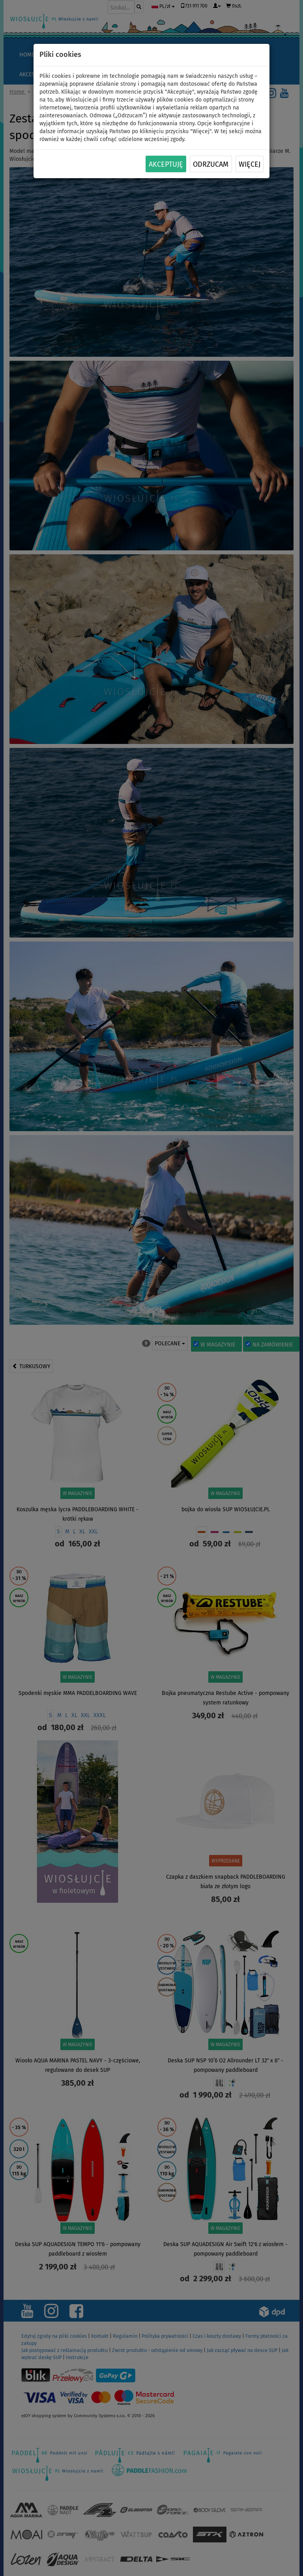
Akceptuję (166, 164)
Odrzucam (210, 164)
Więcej (249, 164)
